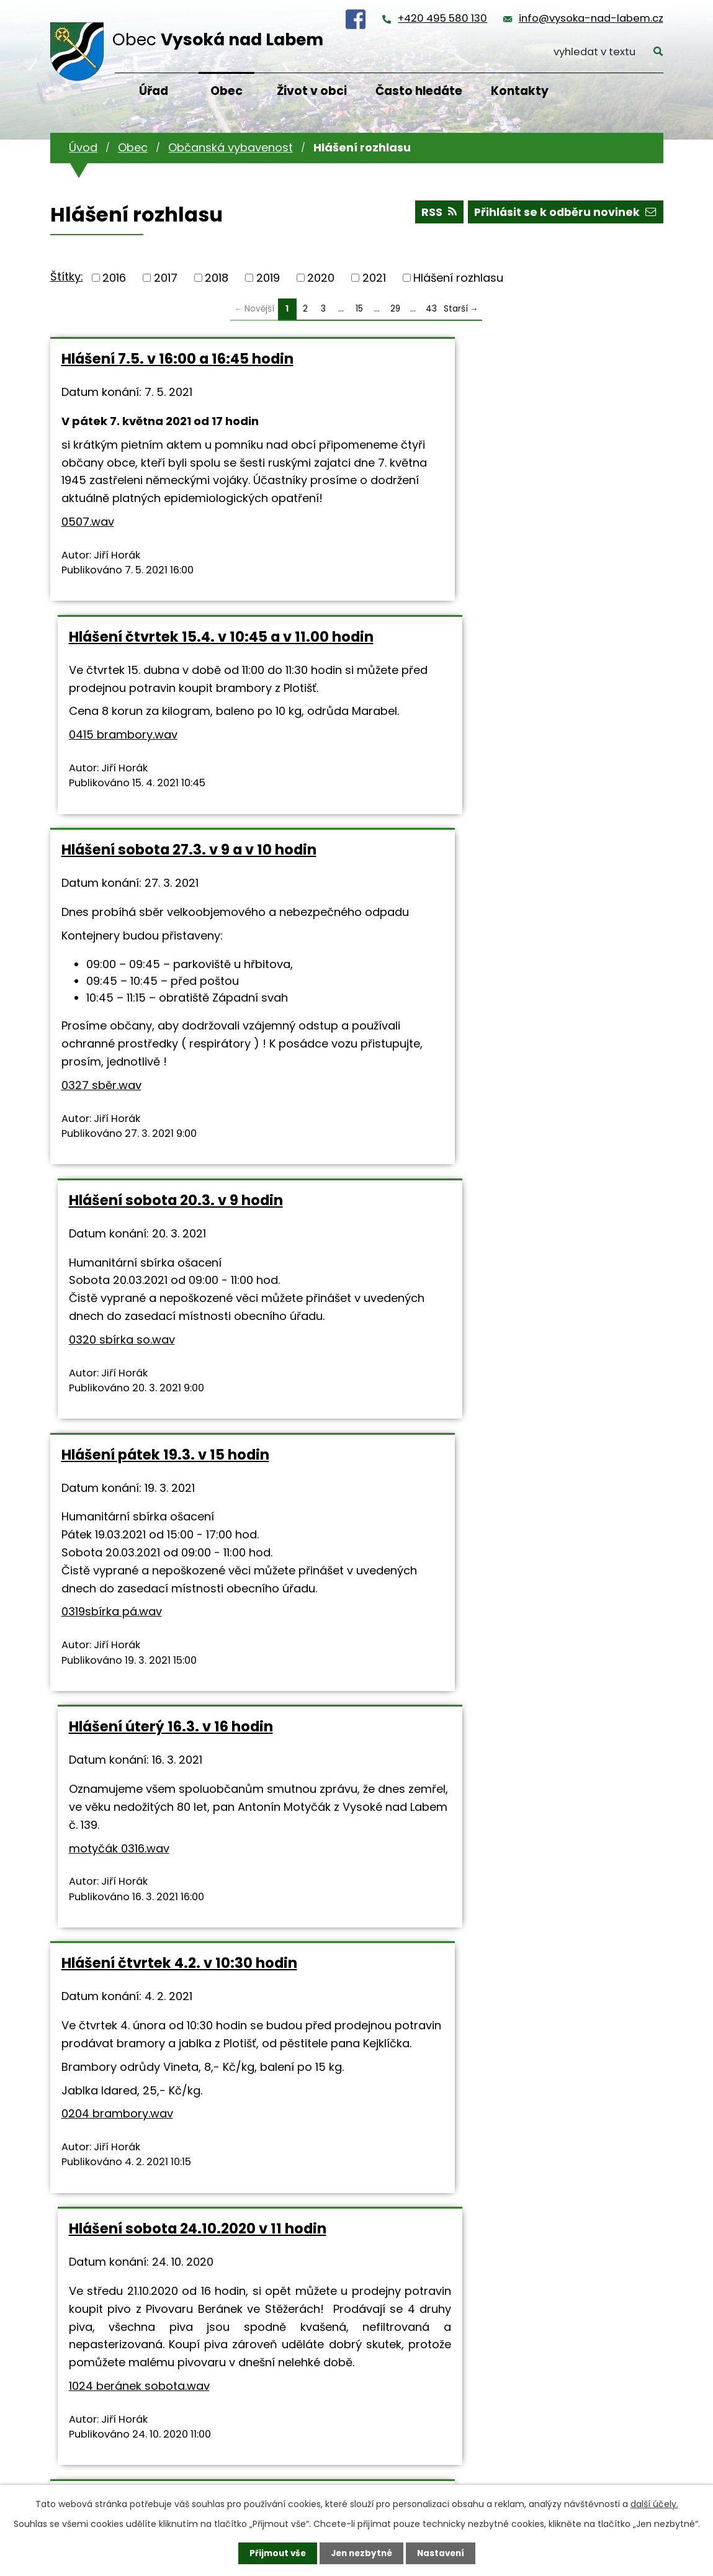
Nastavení (444, 2553)
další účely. (654, 2503)
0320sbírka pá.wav (259, 2170)
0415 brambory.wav (428, 499)
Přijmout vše (274, 2553)
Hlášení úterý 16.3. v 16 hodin (476, 1041)
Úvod (83, 147)
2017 (165, 277)
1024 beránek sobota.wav (444, 1524)
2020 (320, 277)
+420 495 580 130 (442, 18)
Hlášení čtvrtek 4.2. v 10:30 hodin (179, 1330)
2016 (114, 277)
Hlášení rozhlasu (458, 277)
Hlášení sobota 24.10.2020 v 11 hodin (502, 1330)
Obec (226, 91)
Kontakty (520, 91)
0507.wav (87, 557)
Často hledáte (418, 91)
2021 (374, 277)
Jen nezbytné (361, 2553)
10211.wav (85, 1846)
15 (359, 309)
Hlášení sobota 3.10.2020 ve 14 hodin (504, 2000)
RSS (434, 214)
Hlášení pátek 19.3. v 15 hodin (165, 1041)
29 (395, 309)
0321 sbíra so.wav (515, 1798)
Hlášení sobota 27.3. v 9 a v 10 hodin (188, 672)
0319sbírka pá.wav (111, 1215)
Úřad (153, 91)
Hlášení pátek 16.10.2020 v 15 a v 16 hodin (184, 2008)
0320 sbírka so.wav (427, 829)
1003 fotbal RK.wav (449, 2124)
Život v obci (312, 91)
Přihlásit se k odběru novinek (564, 214)
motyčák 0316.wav (424, 1162)
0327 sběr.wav (101, 925)
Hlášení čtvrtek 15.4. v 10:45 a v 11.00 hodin (504, 367)
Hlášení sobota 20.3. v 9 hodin (481, 672)
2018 (216, 277)
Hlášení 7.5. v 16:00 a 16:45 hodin (177, 359)
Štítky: (66, 276)
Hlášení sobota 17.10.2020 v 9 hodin (499, 1654)
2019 (268, 277)
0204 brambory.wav (117, 1517)
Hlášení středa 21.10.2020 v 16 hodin (188, 1654)
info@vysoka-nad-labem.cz (591, 18)
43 (431, 309)
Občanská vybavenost (230, 147)
